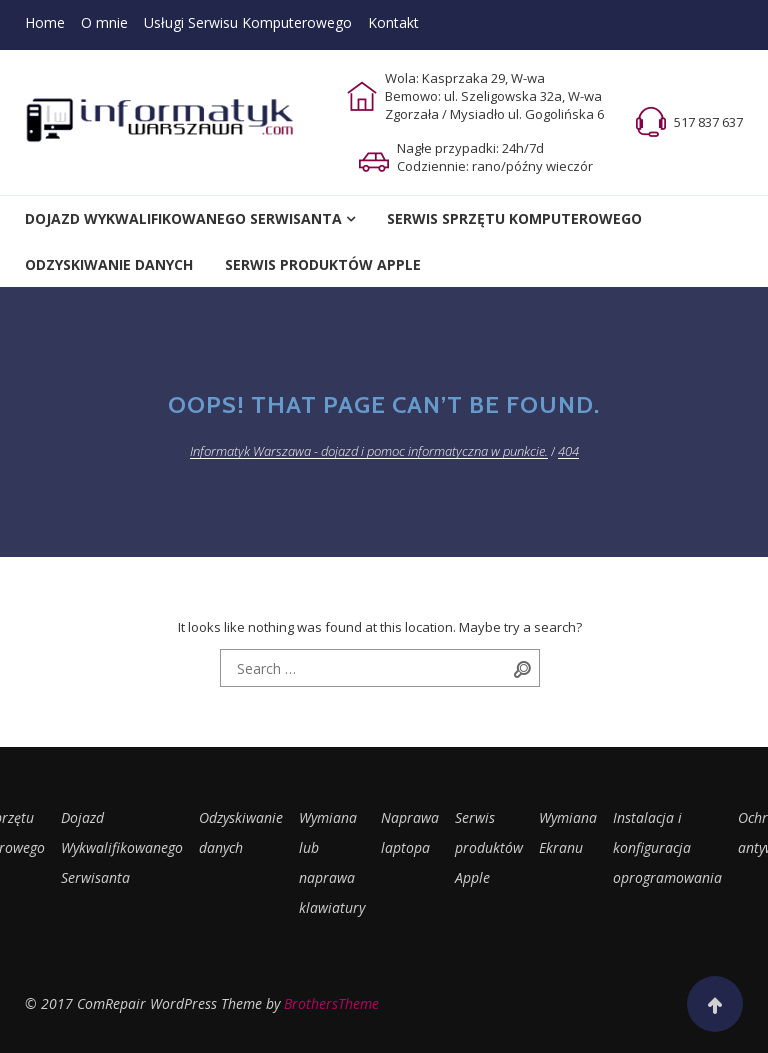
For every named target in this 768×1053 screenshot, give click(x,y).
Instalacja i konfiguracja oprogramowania (667, 847)
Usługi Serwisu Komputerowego (248, 22)
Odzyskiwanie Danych (109, 264)
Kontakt (393, 22)
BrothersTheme (331, 1003)
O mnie (104, 22)
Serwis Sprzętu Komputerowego (514, 218)
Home (45, 22)
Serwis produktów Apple (489, 847)
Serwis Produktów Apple (323, 264)
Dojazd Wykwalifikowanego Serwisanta (183, 218)
